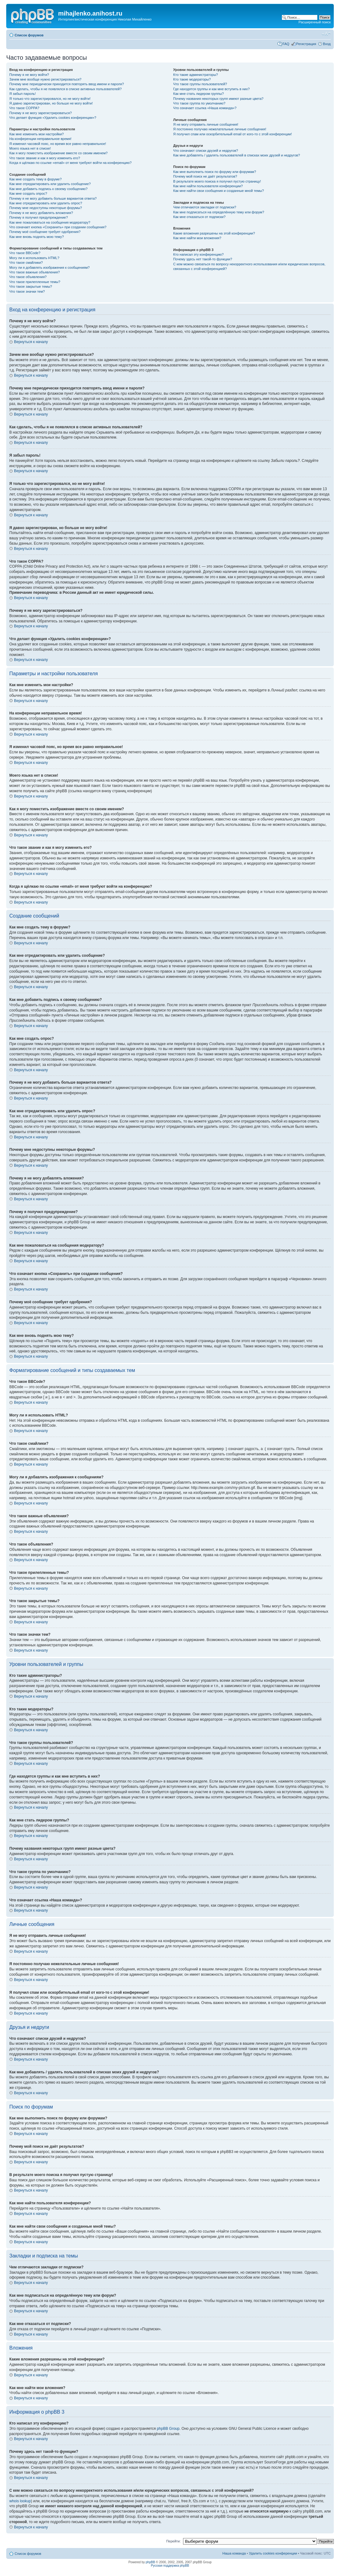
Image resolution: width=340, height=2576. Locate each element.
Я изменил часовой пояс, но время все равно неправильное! (57, 144)
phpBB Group (168, 2428)
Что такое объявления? (28, 277)
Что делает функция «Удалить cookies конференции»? (52, 117)
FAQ (286, 44)
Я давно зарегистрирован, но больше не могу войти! (51, 103)
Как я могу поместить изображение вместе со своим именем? (58, 153)
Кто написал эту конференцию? (198, 254)
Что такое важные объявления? (34, 272)
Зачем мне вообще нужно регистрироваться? (45, 79)
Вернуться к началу (31, 342)
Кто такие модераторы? (192, 79)
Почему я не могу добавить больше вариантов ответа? (53, 198)
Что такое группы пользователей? (200, 84)
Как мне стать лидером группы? (198, 93)
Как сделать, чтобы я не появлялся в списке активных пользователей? (65, 89)
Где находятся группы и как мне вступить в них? (211, 89)
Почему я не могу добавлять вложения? (41, 213)
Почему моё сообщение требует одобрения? (44, 232)
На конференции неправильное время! (40, 139)
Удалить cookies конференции (273, 2553)
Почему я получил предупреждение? (38, 217)
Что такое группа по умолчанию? (199, 103)
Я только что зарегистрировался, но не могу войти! (49, 98)
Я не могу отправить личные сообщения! (205, 124)
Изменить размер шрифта (326, 34)
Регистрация (306, 44)
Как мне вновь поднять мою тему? (36, 237)
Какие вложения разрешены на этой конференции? (214, 233)
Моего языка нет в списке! (30, 148)
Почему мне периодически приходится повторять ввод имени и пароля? (66, 84)
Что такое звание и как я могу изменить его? (44, 158)
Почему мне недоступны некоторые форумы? (45, 208)
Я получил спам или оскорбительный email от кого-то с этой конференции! (232, 134)
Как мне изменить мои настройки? (36, 134)
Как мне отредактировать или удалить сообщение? (50, 184)
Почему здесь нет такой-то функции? (202, 259)
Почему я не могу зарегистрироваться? (40, 113)
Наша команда (234, 2553)
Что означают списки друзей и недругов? (205, 150)
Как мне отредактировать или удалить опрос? (45, 203)
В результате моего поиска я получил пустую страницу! (217, 181)
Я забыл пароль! (22, 93)
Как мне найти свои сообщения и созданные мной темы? (218, 191)
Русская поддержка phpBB (170, 2565)
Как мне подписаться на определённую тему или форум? (218, 212)
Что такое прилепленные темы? (34, 282)
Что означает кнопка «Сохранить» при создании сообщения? (57, 227)
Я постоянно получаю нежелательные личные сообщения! (219, 129)
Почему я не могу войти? (29, 75)
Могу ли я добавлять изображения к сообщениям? (49, 267)
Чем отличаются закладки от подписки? (204, 207)
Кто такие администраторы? (195, 75)
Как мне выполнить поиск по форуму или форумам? (214, 172)
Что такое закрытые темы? (30, 286)
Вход (327, 44)
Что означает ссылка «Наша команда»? (204, 108)
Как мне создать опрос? (28, 193)
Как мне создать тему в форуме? (35, 179)
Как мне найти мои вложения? (197, 238)
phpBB (150, 2562)
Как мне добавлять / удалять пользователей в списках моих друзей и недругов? (236, 155)
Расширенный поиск (314, 22)
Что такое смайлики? (26, 262)
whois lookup (20, 2501)
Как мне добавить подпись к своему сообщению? (48, 189)
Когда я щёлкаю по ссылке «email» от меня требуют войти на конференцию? (70, 163)
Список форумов (29, 35)
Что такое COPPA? (24, 108)
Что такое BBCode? (24, 253)
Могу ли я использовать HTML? (34, 258)
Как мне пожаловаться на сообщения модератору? (49, 222)
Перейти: (173, 2541)
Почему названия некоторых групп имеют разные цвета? (218, 98)
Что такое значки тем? (27, 291)
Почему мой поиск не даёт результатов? (205, 176)
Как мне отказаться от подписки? (199, 217)
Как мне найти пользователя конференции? (208, 186)
